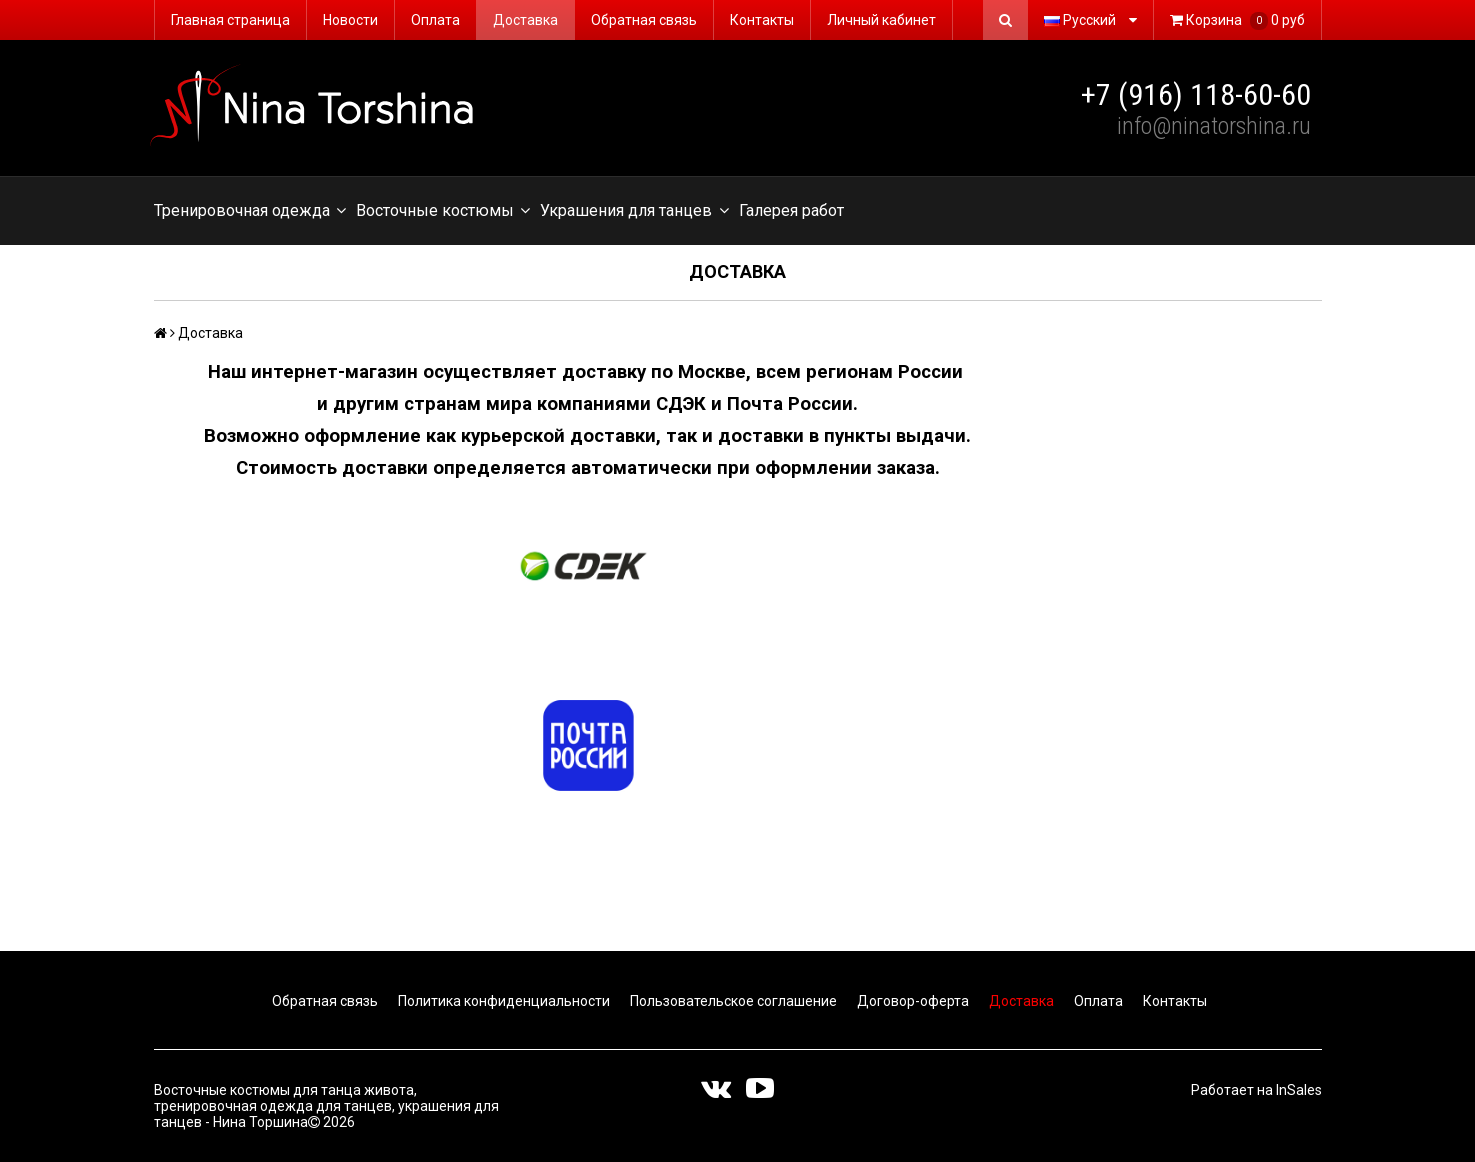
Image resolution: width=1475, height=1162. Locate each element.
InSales (1299, 1090)
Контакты (762, 20)
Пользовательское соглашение (732, 1001)
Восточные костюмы (443, 211)
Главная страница (230, 20)
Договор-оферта (911, 1001)
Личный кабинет (881, 20)
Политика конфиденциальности (502, 1001)
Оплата (435, 20)
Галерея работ (791, 210)
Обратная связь (644, 20)
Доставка (525, 20)
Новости (350, 20)
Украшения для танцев (634, 211)
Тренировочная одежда (250, 211)
